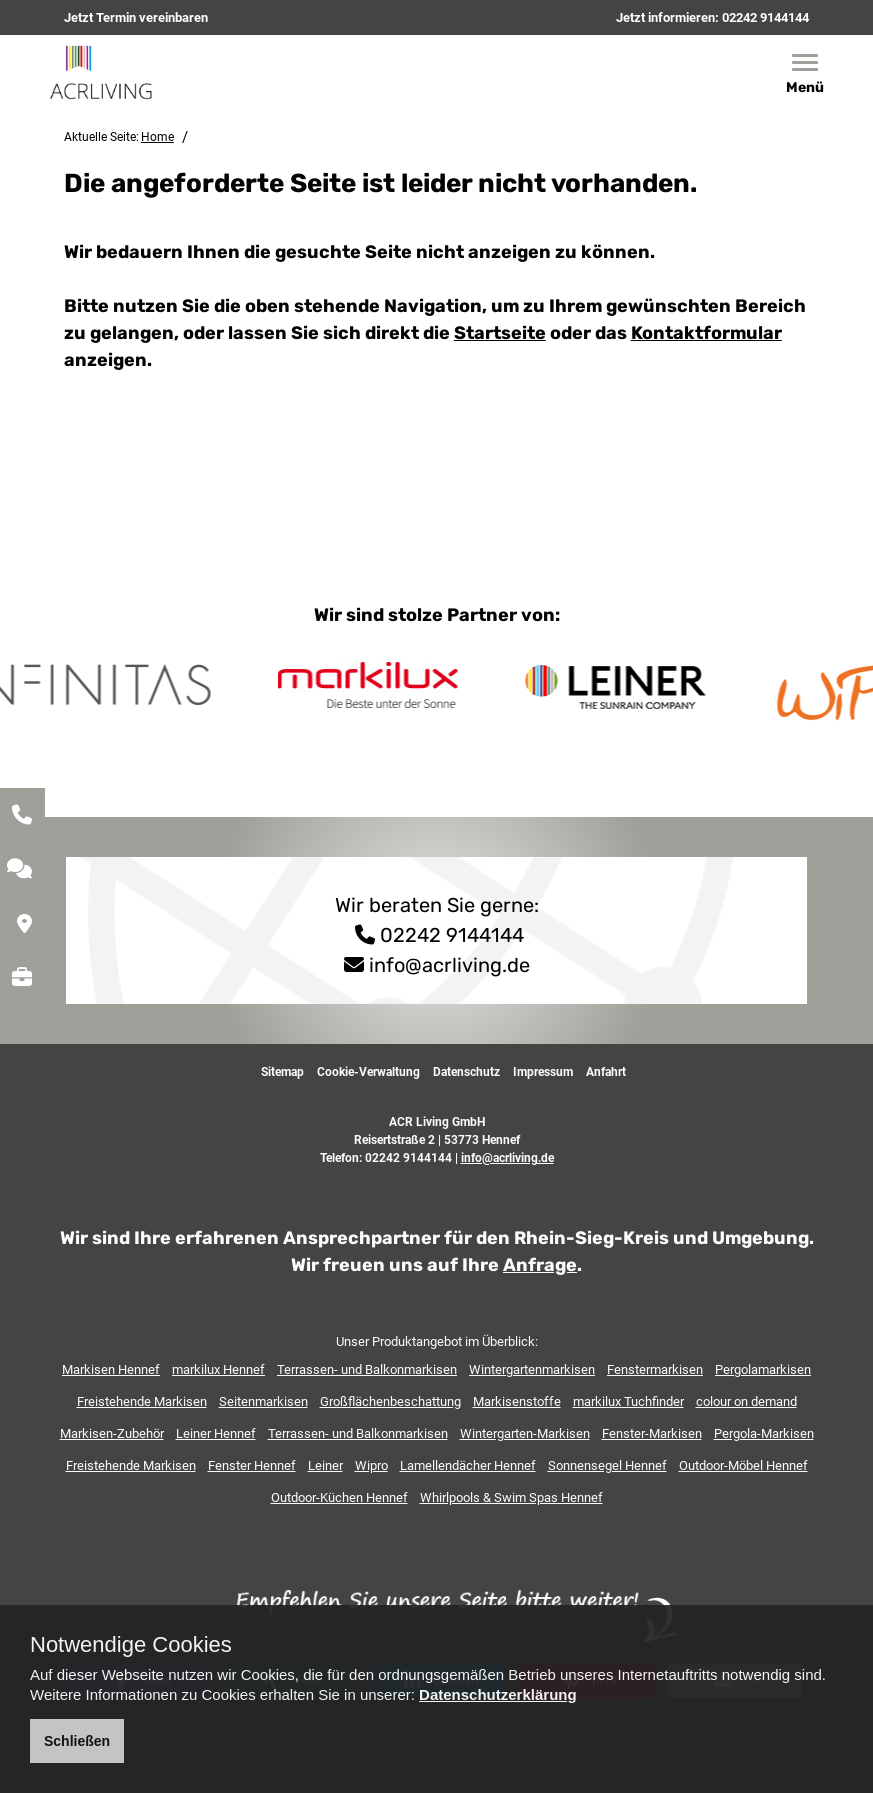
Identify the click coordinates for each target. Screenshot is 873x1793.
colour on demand (746, 1401)
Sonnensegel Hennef (607, 1465)
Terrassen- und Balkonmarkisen (367, 1369)
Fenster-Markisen (652, 1433)
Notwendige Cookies (131, 1645)
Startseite (500, 333)
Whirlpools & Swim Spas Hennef (511, 1497)
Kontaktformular (706, 333)
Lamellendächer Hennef (468, 1465)
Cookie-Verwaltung (368, 1072)
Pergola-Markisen (764, 1433)
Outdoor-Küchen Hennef (339, 1497)
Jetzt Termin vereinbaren (136, 17)
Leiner (325, 1465)
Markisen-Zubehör (112, 1433)
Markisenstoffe (517, 1401)
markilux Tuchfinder (628, 1401)
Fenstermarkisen (655, 1369)
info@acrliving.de (449, 965)
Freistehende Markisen (142, 1401)
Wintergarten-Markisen (525, 1433)
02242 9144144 (765, 17)
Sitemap (282, 1072)
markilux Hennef (218, 1369)
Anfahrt (606, 1072)
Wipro (371, 1465)
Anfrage (540, 1265)
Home (157, 137)
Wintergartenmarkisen (532, 1369)
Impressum (543, 1072)
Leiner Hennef (216, 1433)
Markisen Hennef (111, 1369)
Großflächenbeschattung (390, 1401)
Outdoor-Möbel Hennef (743, 1465)
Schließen (77, 1741)
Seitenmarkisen (263, 1401)
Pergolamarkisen (763, 1369)
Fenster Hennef (252, 1465)
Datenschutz (466, 1072)
